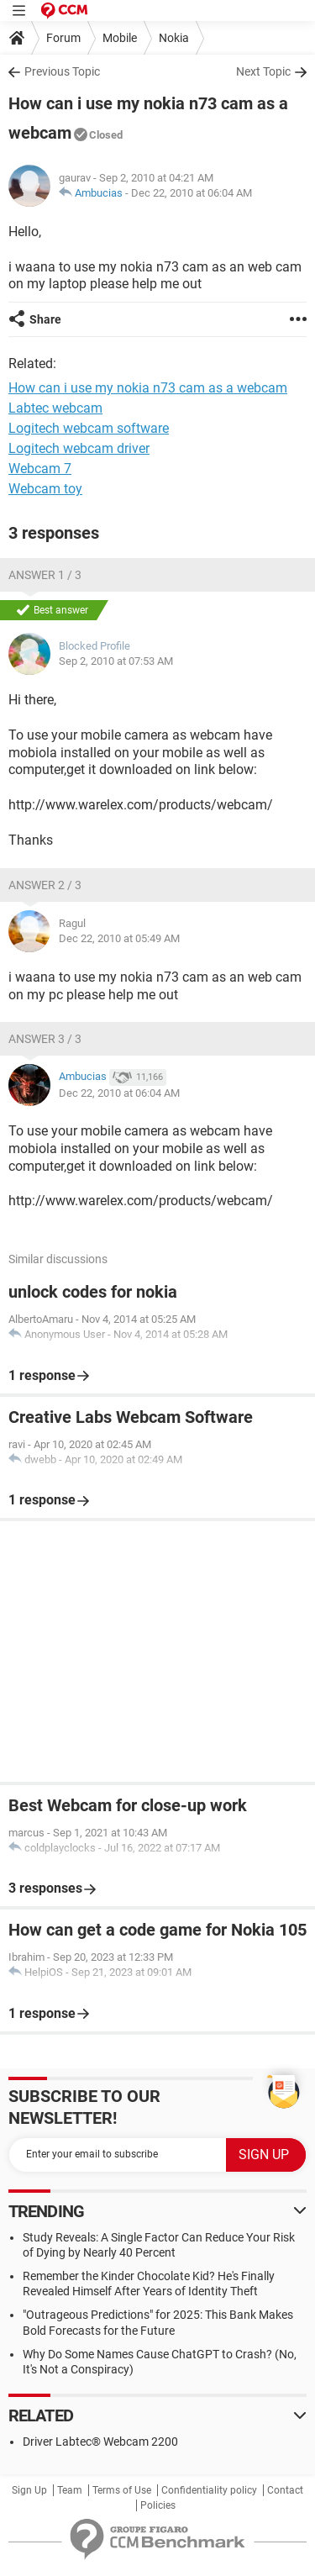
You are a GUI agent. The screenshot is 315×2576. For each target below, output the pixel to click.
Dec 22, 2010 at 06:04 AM (191, 193)
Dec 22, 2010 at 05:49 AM (119, 938)
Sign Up (29, 2490)
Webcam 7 (39, 469)
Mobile (119, 38)
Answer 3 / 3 (44, 1039)
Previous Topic (62, 71)
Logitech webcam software (88, 428)
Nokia (174, 38)
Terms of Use (121, 2490)
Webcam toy (45, 489)
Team (69, 2490)
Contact (285, 2490)
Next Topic (263, 71)
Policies (158, 2505)
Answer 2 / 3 (44, 885)
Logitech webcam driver (79, 448)
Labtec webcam (55, 408)
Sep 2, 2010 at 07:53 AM (116, 661)
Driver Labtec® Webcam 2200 (100, 2441)
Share (45, 319)
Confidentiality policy (209, 2490)
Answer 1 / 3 (44, 575)
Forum (63, 38)
